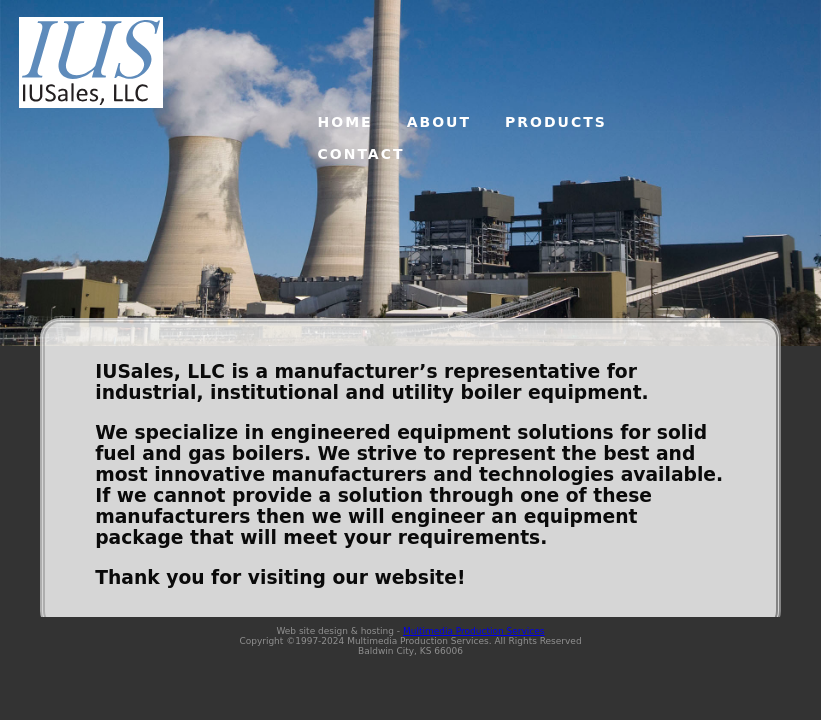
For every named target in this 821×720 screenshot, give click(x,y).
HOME (345, 122)
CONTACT (361, 154)
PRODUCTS (556, 122)
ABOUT (439, 122)
